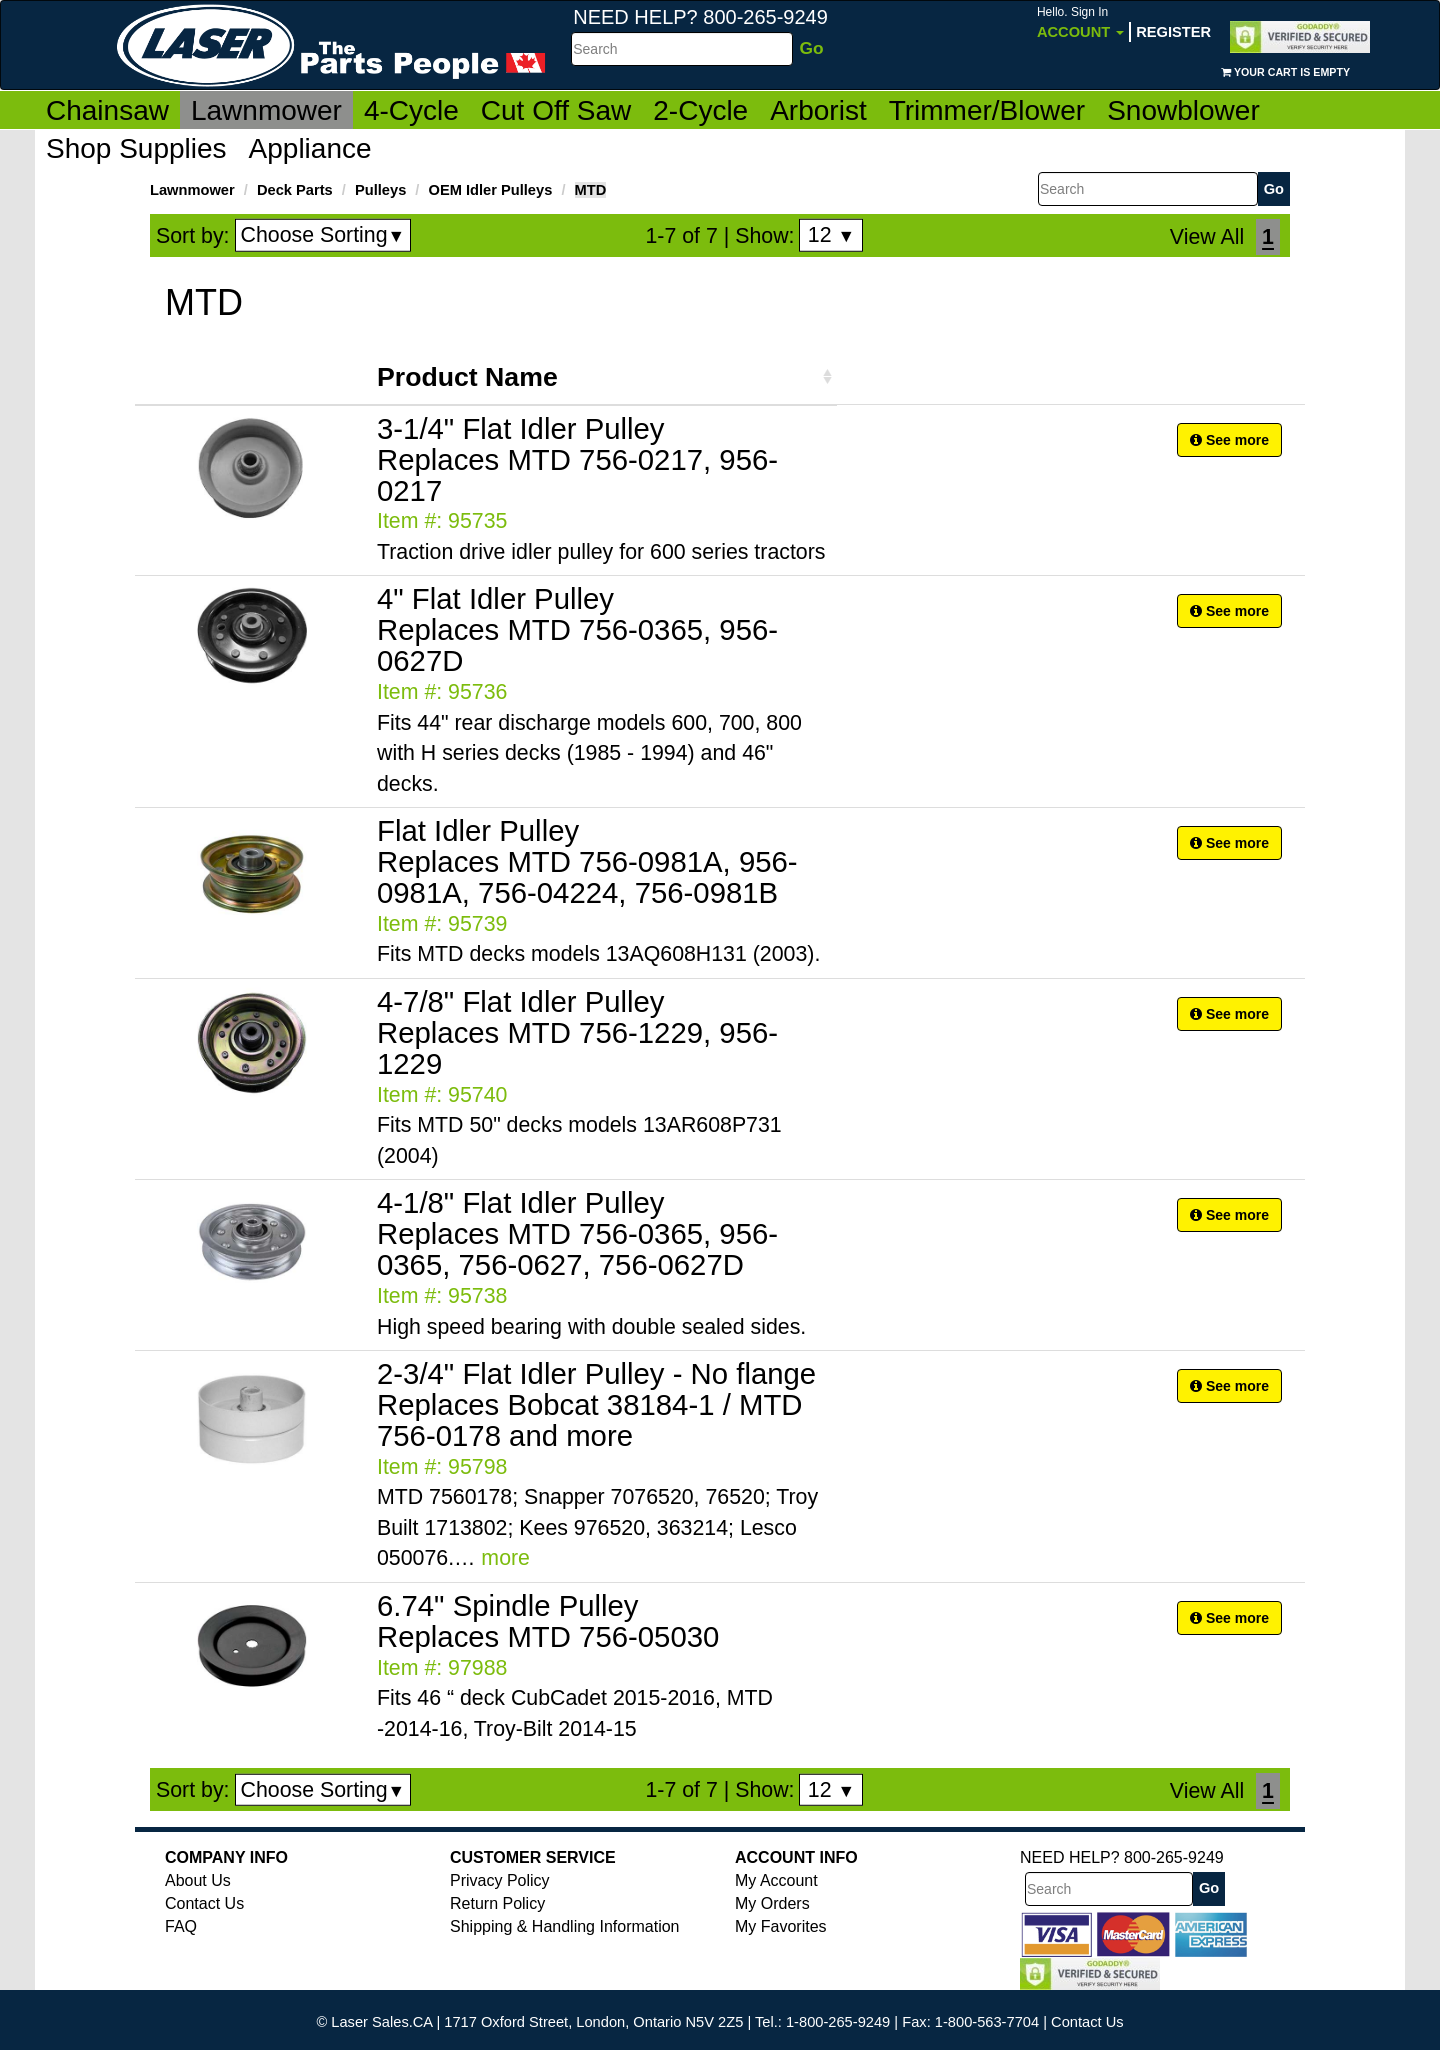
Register (1173, 32)
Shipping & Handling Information (564, 1926)
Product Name (467, 377)
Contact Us (204, 1903)
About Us (198, 1880)
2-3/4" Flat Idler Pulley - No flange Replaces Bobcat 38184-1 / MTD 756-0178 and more (596, 1404)
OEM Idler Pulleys (491, 190)
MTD (591, 190)
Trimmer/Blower (987, 110)
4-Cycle (411, 110)
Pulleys (380, 190)
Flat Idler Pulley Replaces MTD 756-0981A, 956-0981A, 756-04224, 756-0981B (587, 861)
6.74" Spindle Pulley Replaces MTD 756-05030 (548, 1621)
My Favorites (781, 1926)
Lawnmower (266, 110)
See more (1229, 440)
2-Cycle (700, 110)
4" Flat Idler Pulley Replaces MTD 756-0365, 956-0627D (577, 629)
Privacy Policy (500, 1880)
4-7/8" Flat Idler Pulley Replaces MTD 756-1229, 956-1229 (577, 1032)
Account (1080, 22)
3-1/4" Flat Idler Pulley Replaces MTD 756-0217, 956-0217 (577, 459)
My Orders (772, 1903)
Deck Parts (295, 190)
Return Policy (497, 1903)
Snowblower (1183, 110)
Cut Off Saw (556, 110)
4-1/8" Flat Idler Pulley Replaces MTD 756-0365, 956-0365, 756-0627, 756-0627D (577, 1233)
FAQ (181, 1926)
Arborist (818, 110)
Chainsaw (107, 110)
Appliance (310, 148)
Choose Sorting (323, 235)
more (505, 1558)
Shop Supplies (136, 148)
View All (1207, 237)
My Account (776, 1880)
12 (831, 235)
